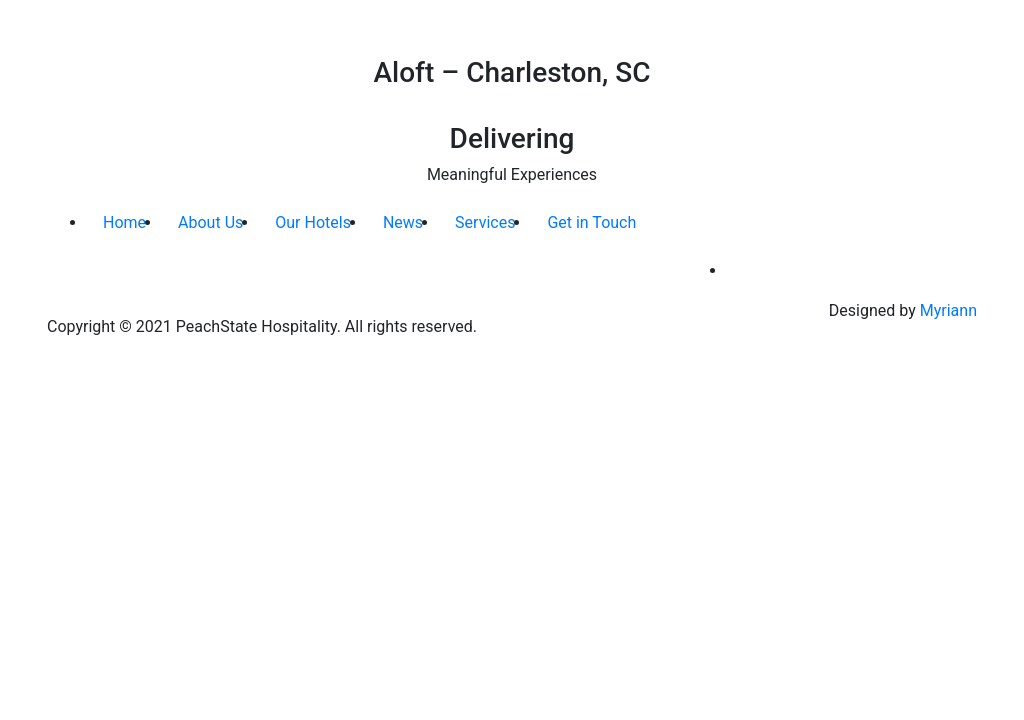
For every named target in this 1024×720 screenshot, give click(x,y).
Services (485, 222)
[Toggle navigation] (979, 28)
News (403, 222)
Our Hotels (313, 222)
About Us (210, 222)
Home (124, 222)
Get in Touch (591, 222)
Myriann (948, 310)
